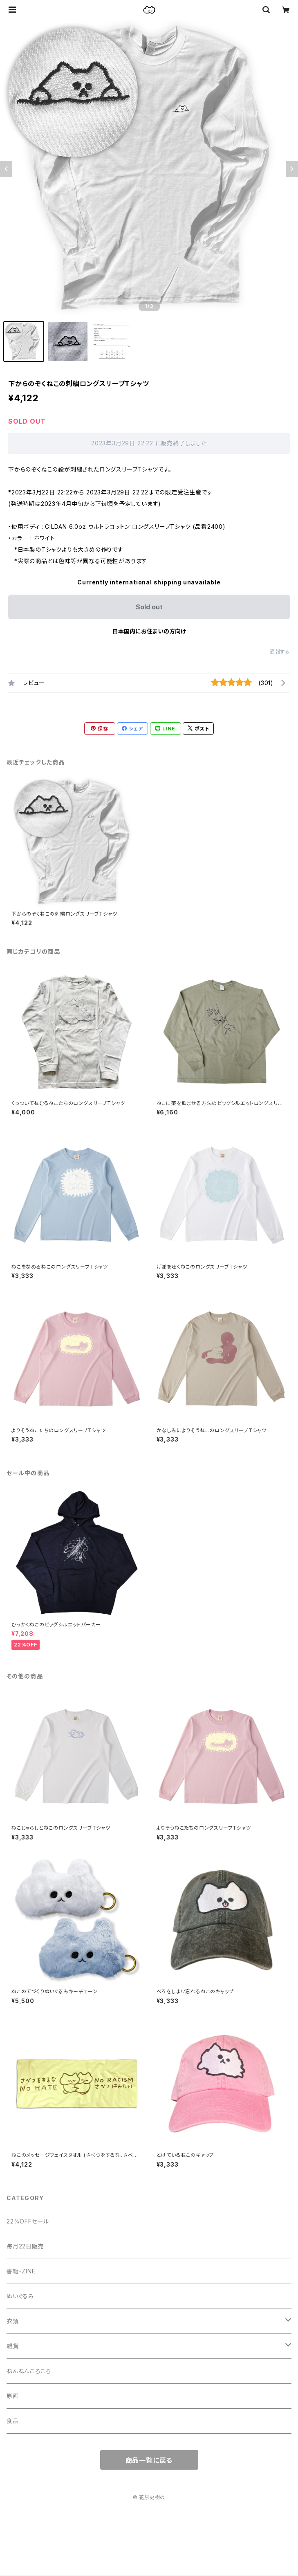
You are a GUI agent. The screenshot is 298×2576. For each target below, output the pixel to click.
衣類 (13, 2321)
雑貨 (13, 2345)
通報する (280, 652)
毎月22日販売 (25, 2246)
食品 (13, 2420)
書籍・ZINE (21, 2271)
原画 (13, 2395)
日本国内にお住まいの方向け (149, 631)
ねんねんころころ (29, 2370)
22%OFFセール (28, 2221)
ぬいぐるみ (20, 2296)
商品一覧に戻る (149, 2460)
